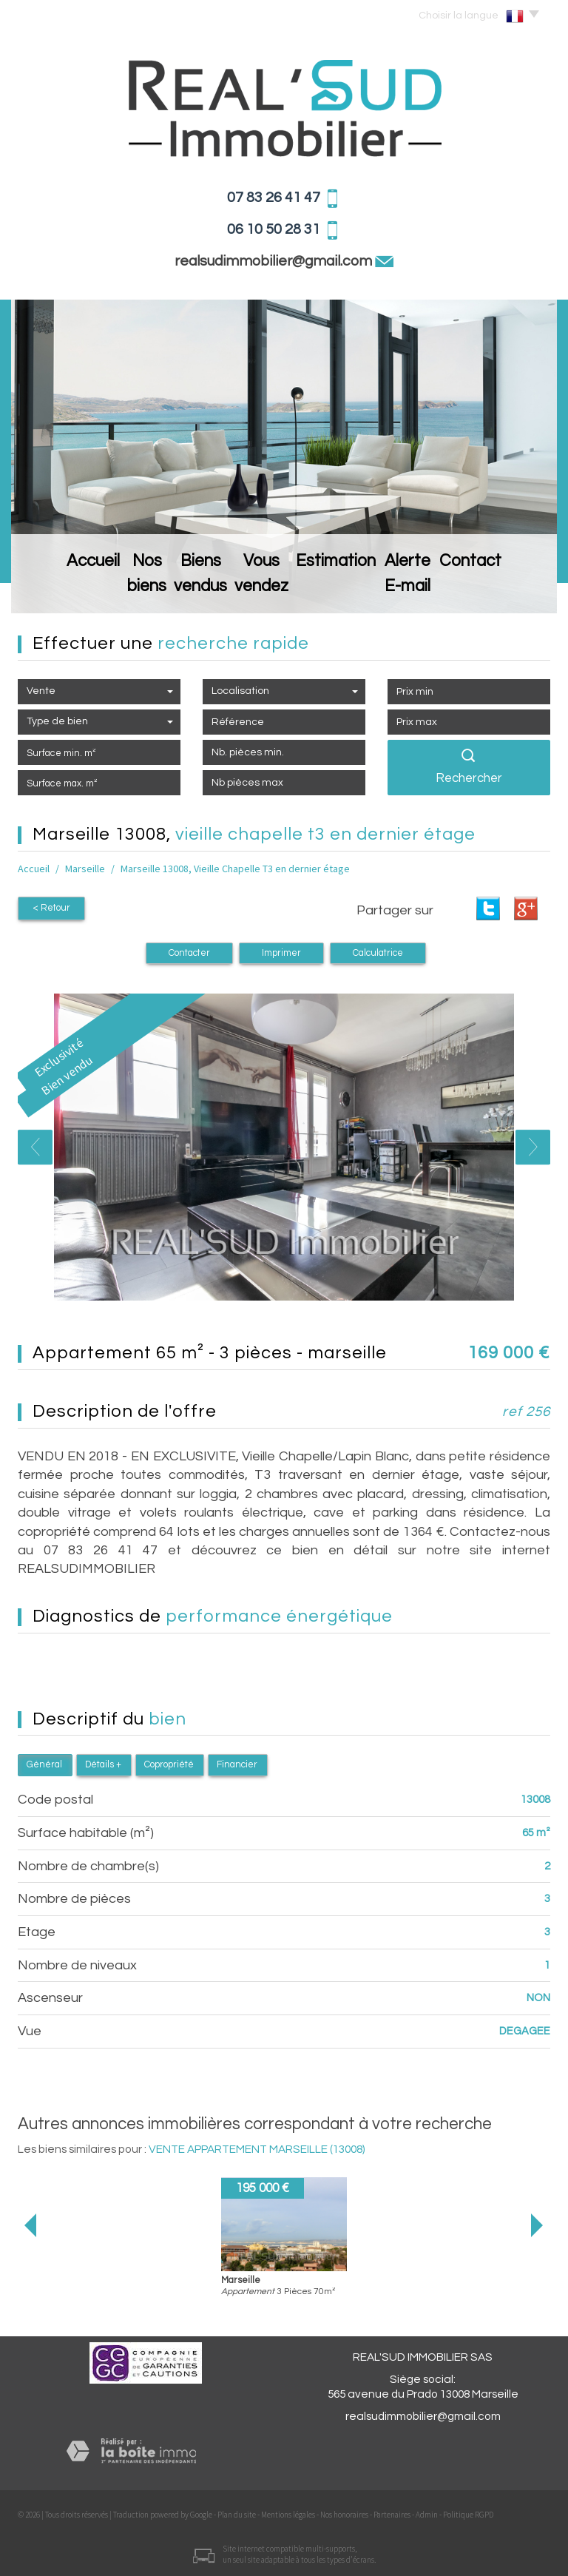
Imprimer (281, 951)
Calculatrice (378, 951)
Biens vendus (193, 590)
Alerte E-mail (439, 590)
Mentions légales (288, 2512)
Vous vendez (280, 590)
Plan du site (236, 2512)
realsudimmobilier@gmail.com (275, 261)
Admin (427, 2512)
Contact (514, 590)
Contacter (189, 951)
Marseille (85, 868)
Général (44, 1762)
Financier (237, 1762)
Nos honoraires (344, 2512)
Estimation (360, 590)
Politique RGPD (468, 2512)
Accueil (51, 590)
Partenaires (391, 2512)
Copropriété (169, 1762)
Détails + (103, 1762)
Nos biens (114, 590)
